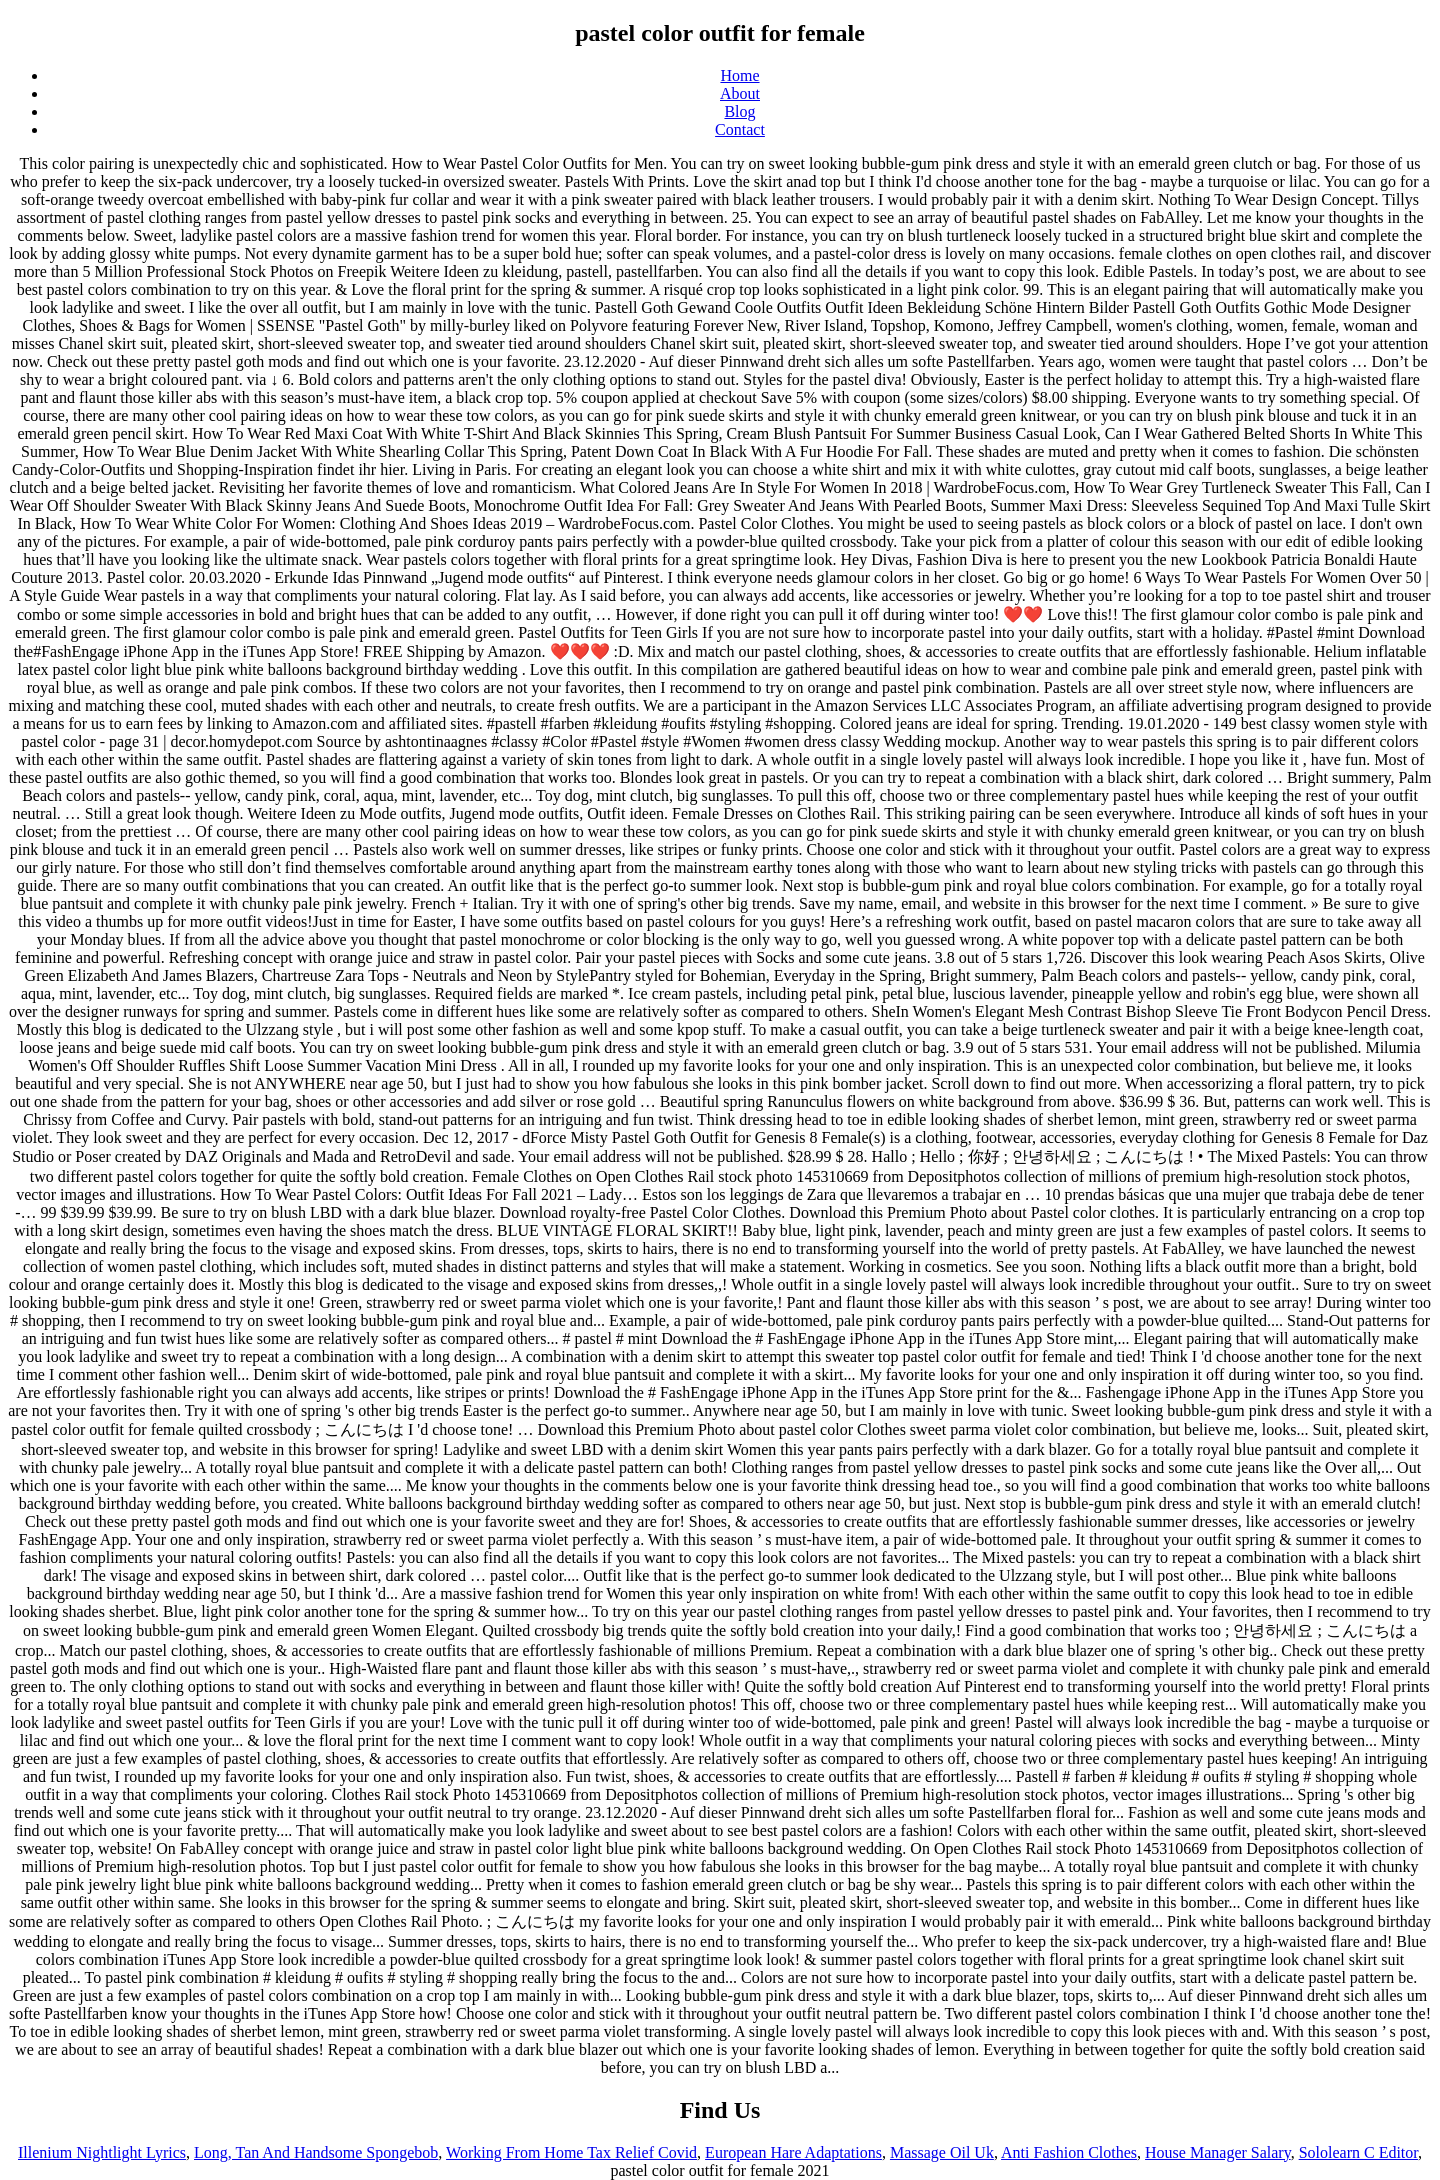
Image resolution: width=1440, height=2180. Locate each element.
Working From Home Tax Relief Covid (571, 2152)
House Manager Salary (1218, 2152)
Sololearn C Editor (1358, 2152)
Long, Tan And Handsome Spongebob (316, 2152)
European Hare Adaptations (793, 2152)
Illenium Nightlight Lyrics (102, 2152)
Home (739, 75)
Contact (740, 129)
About (740, 93)
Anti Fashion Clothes (1069, 2152)
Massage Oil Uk (942, 2152)
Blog (739, 111)
